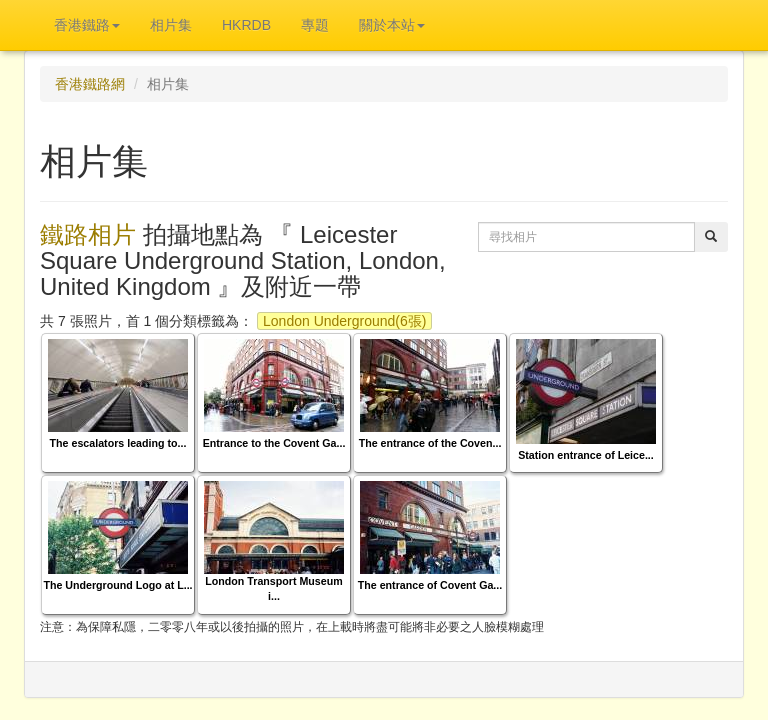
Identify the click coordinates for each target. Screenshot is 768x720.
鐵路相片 (88, 234)
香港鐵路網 (90, 84)
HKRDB (246, 25)
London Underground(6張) (344, 321)
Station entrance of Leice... (586, 455)
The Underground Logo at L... (117, 585)
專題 (315, 25)
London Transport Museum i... (273, 588)
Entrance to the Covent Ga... (274, 443)
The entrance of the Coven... (430, 443)
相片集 (171, 25)
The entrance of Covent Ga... (430, 585)
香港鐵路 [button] (87, 25)
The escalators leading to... (118, 443)
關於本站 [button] (392, 25)
